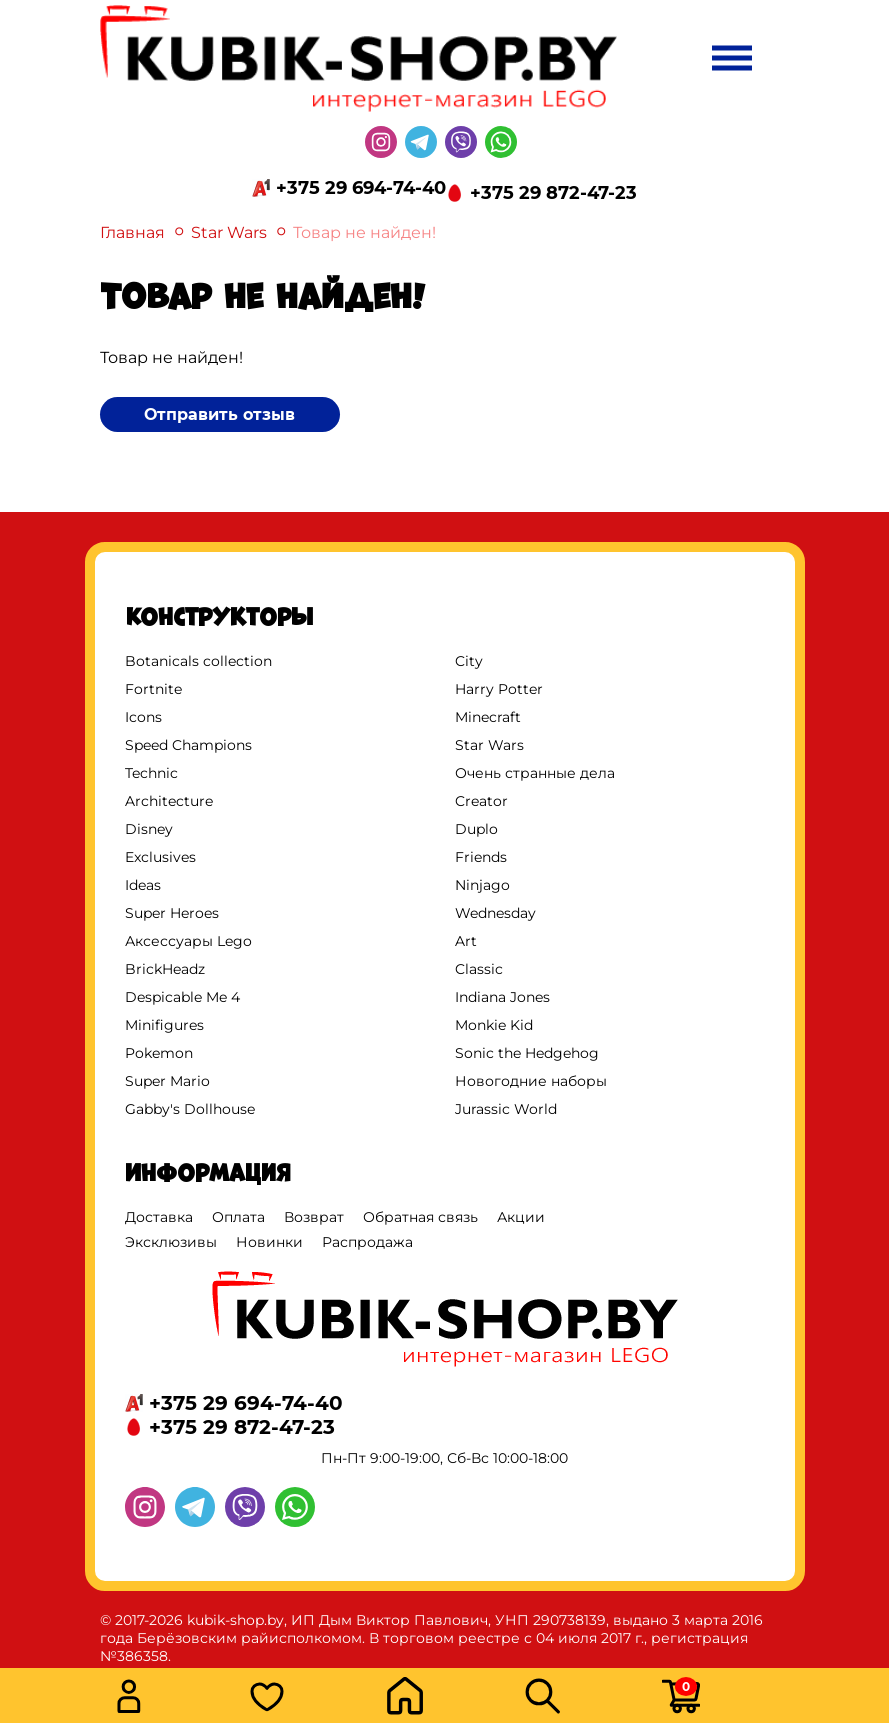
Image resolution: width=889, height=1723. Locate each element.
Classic (479, 969)
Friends (481, 857)
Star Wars (229, 232)
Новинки (269, 1242)
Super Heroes (172, 913)
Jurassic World (506, 1109)
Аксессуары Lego (188, 941)
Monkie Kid (494, 1025)
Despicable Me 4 (182, 997)
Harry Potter (499, 689)
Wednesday (495, 913)
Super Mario (167, 1081)
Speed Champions (188, 745)
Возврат (314, 1217)
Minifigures (164, 1025)
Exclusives (160, 857)
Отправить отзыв (219, 414)
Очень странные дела (535, 773)
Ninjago (482, 885)
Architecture (169, 801)
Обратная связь (420, 1217)
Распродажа (367, 1242)
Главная (132, 232)
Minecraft (488, 717)
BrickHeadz (165, 969)
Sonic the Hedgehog (527, 1053)
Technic (151, 773)
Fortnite (153, 689)
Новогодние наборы (531, 1081)
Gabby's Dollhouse (190, 1109)
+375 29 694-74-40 (361, 188)
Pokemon (159, 1053)
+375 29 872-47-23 (553, 193)
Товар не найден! (364, 232)
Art (466, 941)
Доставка (159, 1217)
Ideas (143, 885)
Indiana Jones (502, 997)
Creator (481, 801)
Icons (143, 717)
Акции (521, 1217)
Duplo (476, 829)
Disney (149, 829)
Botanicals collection (198, 661)
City (469, 661)
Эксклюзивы (171, 1242)
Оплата (238, 1217)
